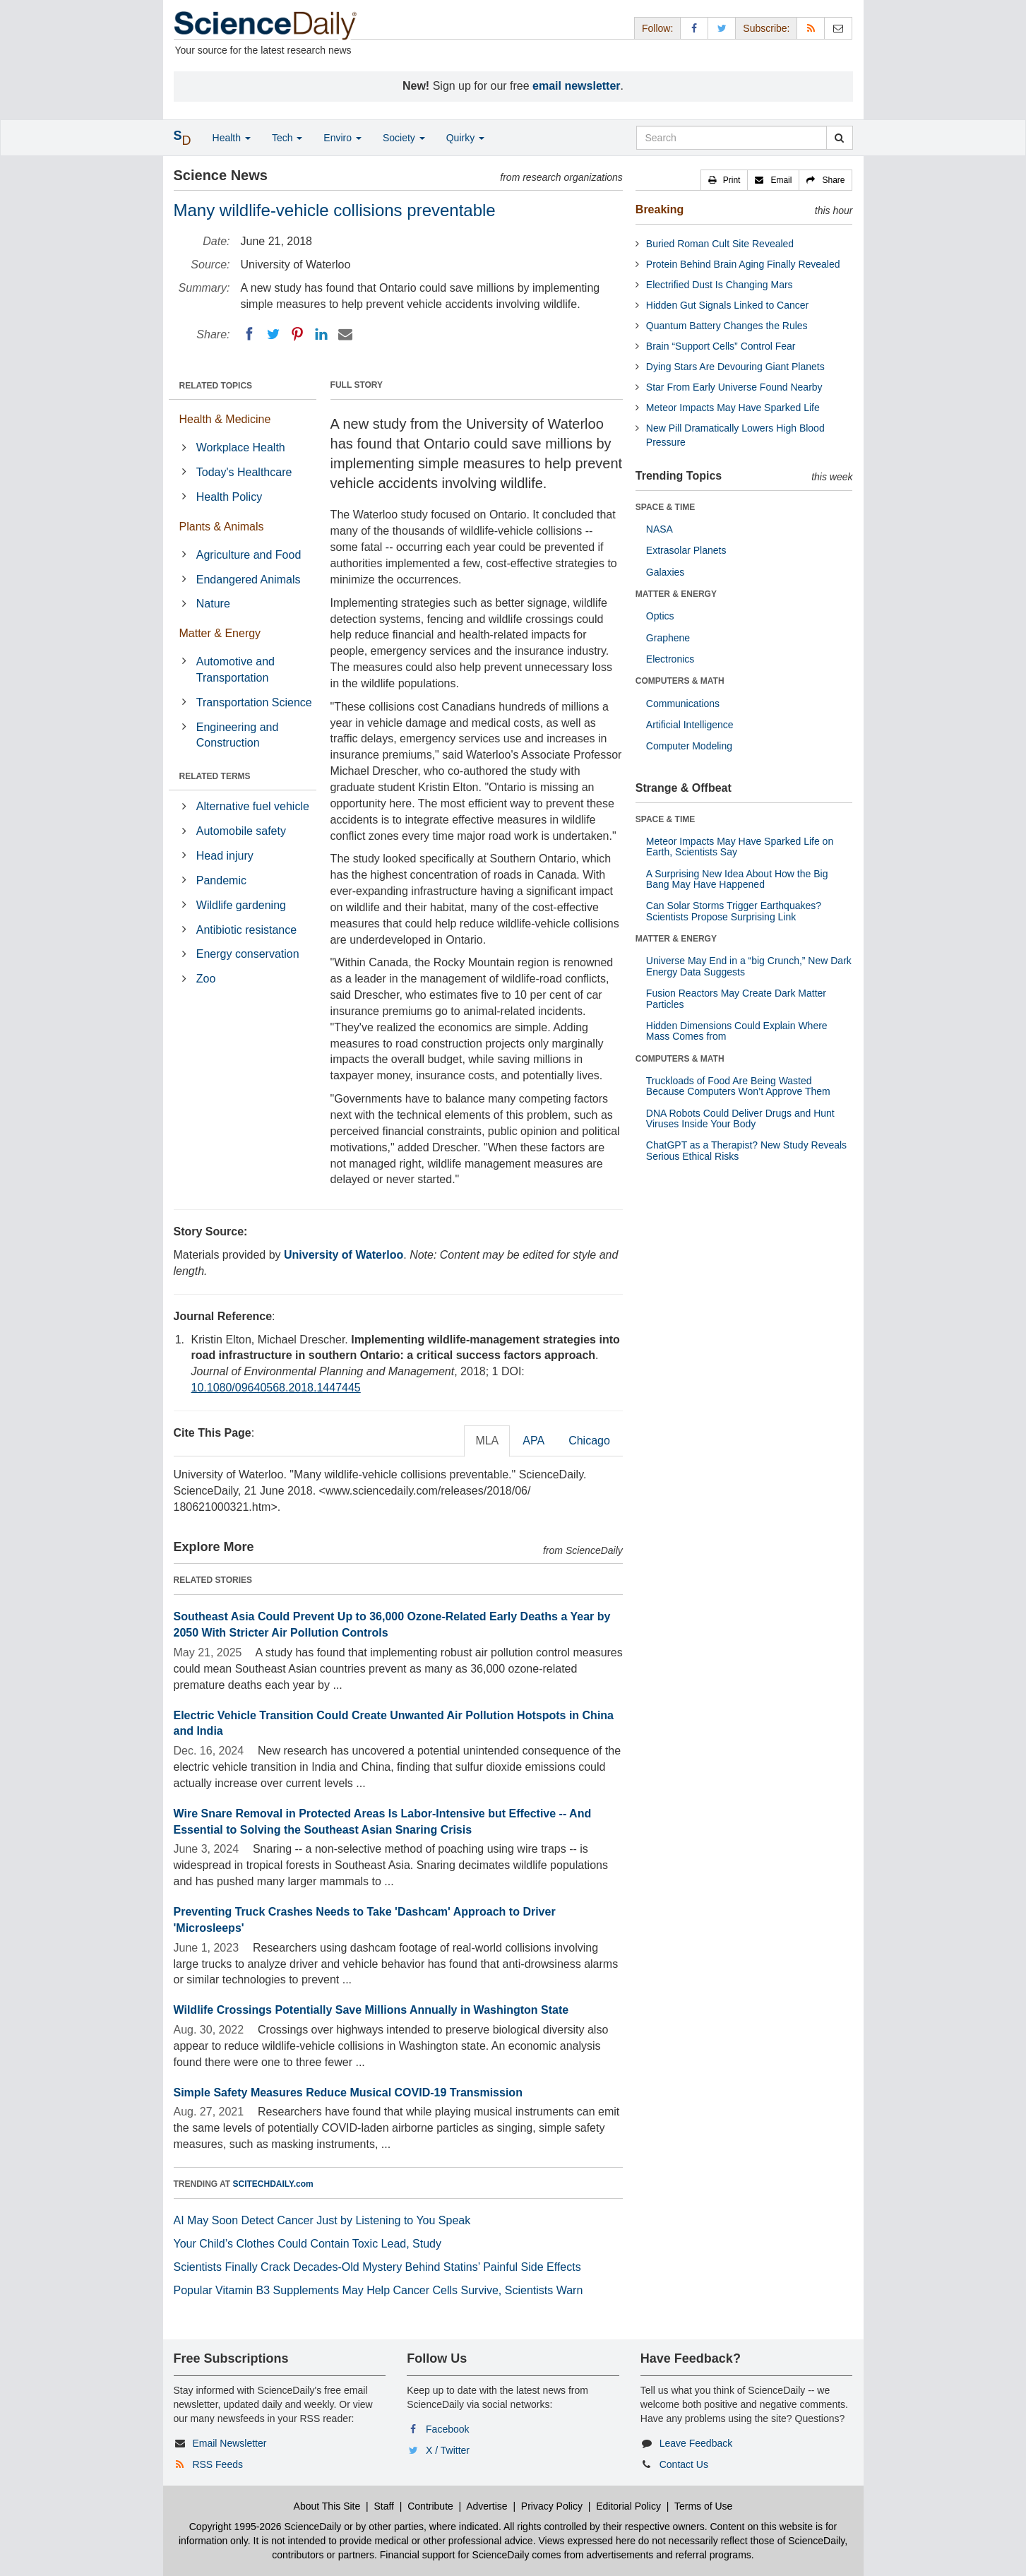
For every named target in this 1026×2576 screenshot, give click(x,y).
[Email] (345, 334)
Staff (384, 2506)
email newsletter (576, 86)
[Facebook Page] (694, 28)
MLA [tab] (487, 1441)
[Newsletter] (838, 28)
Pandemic (221, 880)
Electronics (670, 659)
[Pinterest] (297, 334)
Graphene (668, 637)
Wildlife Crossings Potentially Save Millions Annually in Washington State (371, 2010)
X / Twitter (448, 2450)
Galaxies (665, 572)
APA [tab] (533, 1441)
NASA (659, 529)
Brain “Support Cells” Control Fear (721, 346)
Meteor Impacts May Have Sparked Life (733, 407)
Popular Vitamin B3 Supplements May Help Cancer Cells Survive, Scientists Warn (378, 2290)
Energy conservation (247, 954)
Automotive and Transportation (235, 669)
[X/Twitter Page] (722, 28)
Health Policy (229, 497)
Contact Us (684, 2464)
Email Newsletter (229, 2443)
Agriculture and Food (249, 555)
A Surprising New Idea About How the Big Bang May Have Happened (737, 879)
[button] (724, 180)
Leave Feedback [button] (696, 2443)
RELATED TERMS (215, 776)
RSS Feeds (217, 2464)
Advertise (486, 2506)
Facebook (447, 2429)
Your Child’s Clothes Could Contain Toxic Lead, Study (308, 2244)
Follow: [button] (657, 28)
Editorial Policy (628, 2506)
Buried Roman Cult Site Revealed (720, 243)
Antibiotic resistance (246, 930)
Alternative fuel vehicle (252, 806)
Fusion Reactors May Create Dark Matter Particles (736, 998)
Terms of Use (703, 2506)
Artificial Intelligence (690, 724)
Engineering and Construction (237, 735)
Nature (213, 604)
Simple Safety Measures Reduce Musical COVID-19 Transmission (348, 2093)
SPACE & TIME (665, 507)
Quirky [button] (465, 137)
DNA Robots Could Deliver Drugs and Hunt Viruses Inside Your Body (740, 1118)
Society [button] (404, 137)
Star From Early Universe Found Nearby (734, 387)
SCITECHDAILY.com (273, 2184)
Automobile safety (241, 831)
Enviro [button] (342, 137)
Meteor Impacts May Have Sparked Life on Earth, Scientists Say (739, 846)
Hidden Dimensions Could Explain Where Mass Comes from (737, 1031)
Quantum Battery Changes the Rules (727, 325)
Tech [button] (287, 137)
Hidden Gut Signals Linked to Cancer (727, 305)
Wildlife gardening (241, 905)
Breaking (660, 209)
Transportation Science (254, 702)
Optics (660, 616)
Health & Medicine (225, 419)
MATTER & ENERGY (676, 594)
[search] (839, 138)
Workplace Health (240, 447)
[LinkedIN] (321, 334)
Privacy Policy (552, 2506)
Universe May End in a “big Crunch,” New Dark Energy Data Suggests (749, 966)
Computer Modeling (689, 746)
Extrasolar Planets (686, 550)
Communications (683, 703)
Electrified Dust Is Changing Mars (719, 284)
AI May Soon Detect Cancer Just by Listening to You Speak (322, 2220)
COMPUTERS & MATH (680, 681)
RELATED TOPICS (216, 386)
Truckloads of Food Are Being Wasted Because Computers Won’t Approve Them (738, 1086)
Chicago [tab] (589, 1441)
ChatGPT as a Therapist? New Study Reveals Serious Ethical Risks (746, 1150)
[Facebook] (249, 334)
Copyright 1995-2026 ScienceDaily (265, 2526)
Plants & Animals (221, 527)
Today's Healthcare (244, 472)
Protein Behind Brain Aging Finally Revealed (743, 264)
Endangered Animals (248, 580)
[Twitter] (273, 334)
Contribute (430, 2506)
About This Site (327, 2506)
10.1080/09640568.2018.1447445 (276, 1388)
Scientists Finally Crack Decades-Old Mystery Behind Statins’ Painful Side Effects (377, 2267)
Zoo (206, 979)
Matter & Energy (220, 633)
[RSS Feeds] (811, 28)
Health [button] (232, 137)
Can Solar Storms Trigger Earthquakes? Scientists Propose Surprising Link (733, 911)
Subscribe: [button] (766, 28)
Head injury (224, 856)
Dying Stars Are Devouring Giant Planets (735, 366)
